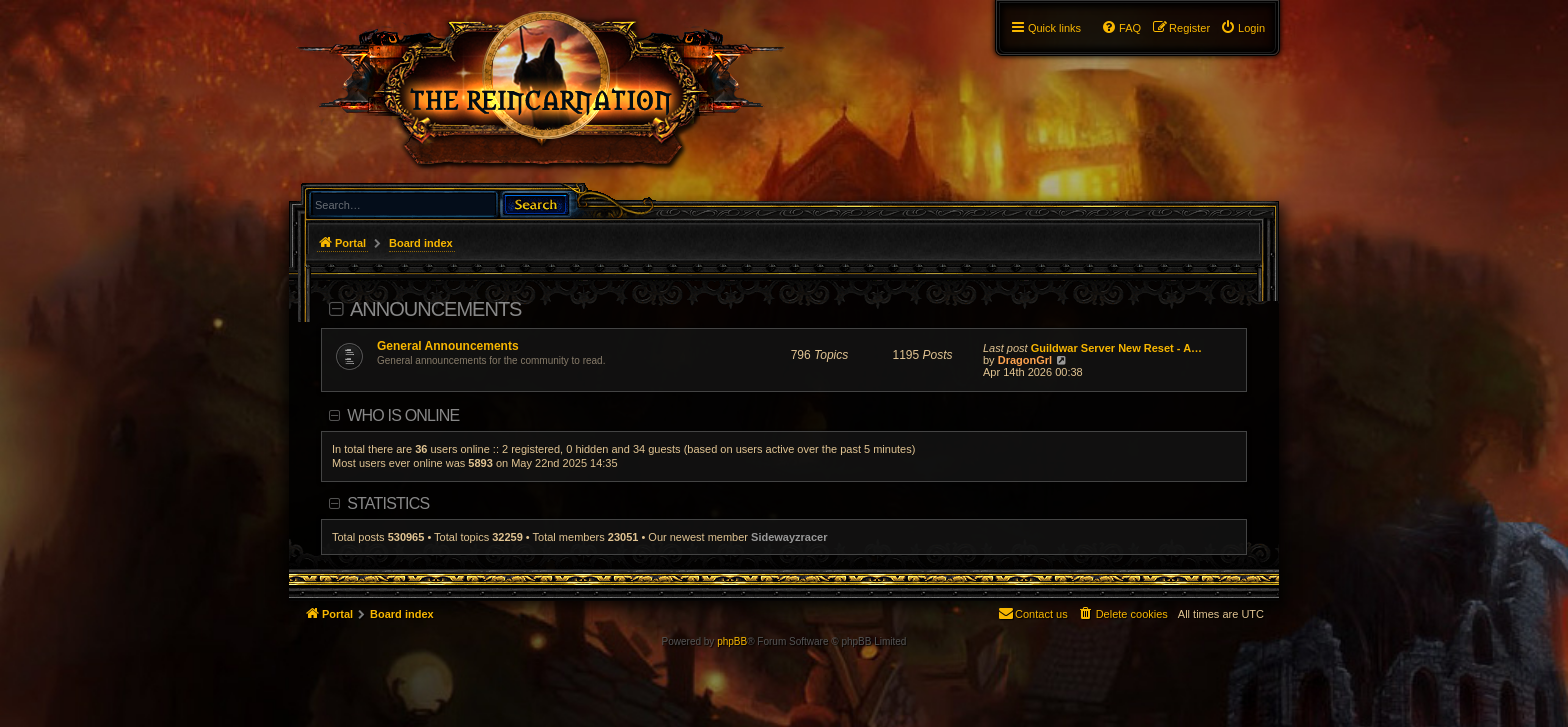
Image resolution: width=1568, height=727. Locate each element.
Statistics (388, 503)
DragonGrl (1025, 360)
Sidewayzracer (789, 537)
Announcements (435, 309)
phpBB (732, 641)
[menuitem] (1242, 28)
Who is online (403, 415)
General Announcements (448, 346)
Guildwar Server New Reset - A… (1116, 348)
